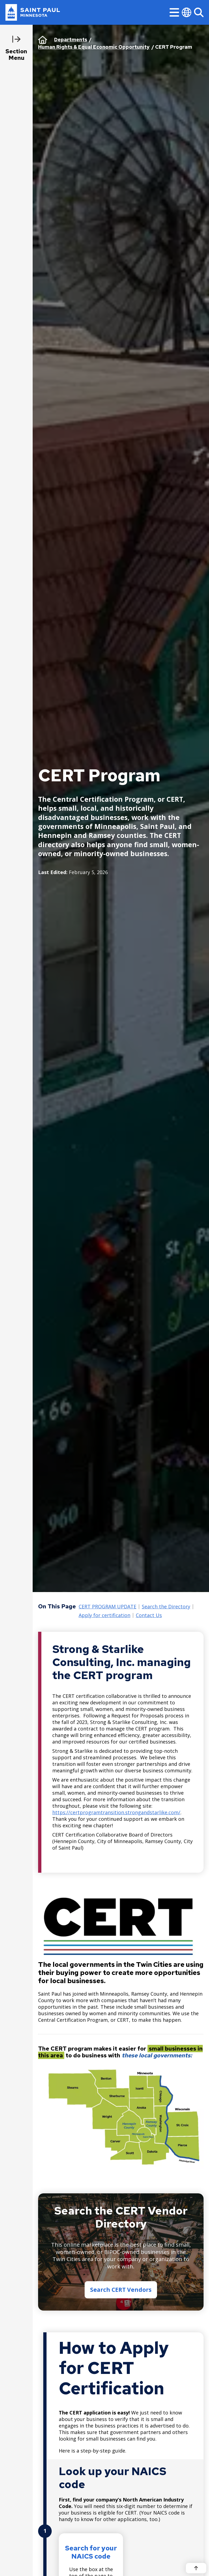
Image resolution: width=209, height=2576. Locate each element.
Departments (70, 39)
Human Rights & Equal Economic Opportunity (94, 47)
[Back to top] (196, 2568)
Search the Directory (166, 1607)
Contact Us (149, 1615)
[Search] (199, 12)
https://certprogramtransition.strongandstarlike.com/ (116, 1812)
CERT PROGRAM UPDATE (107, 1607)
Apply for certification (104, 1615)
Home (42, 40)
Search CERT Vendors (121, 2289)
